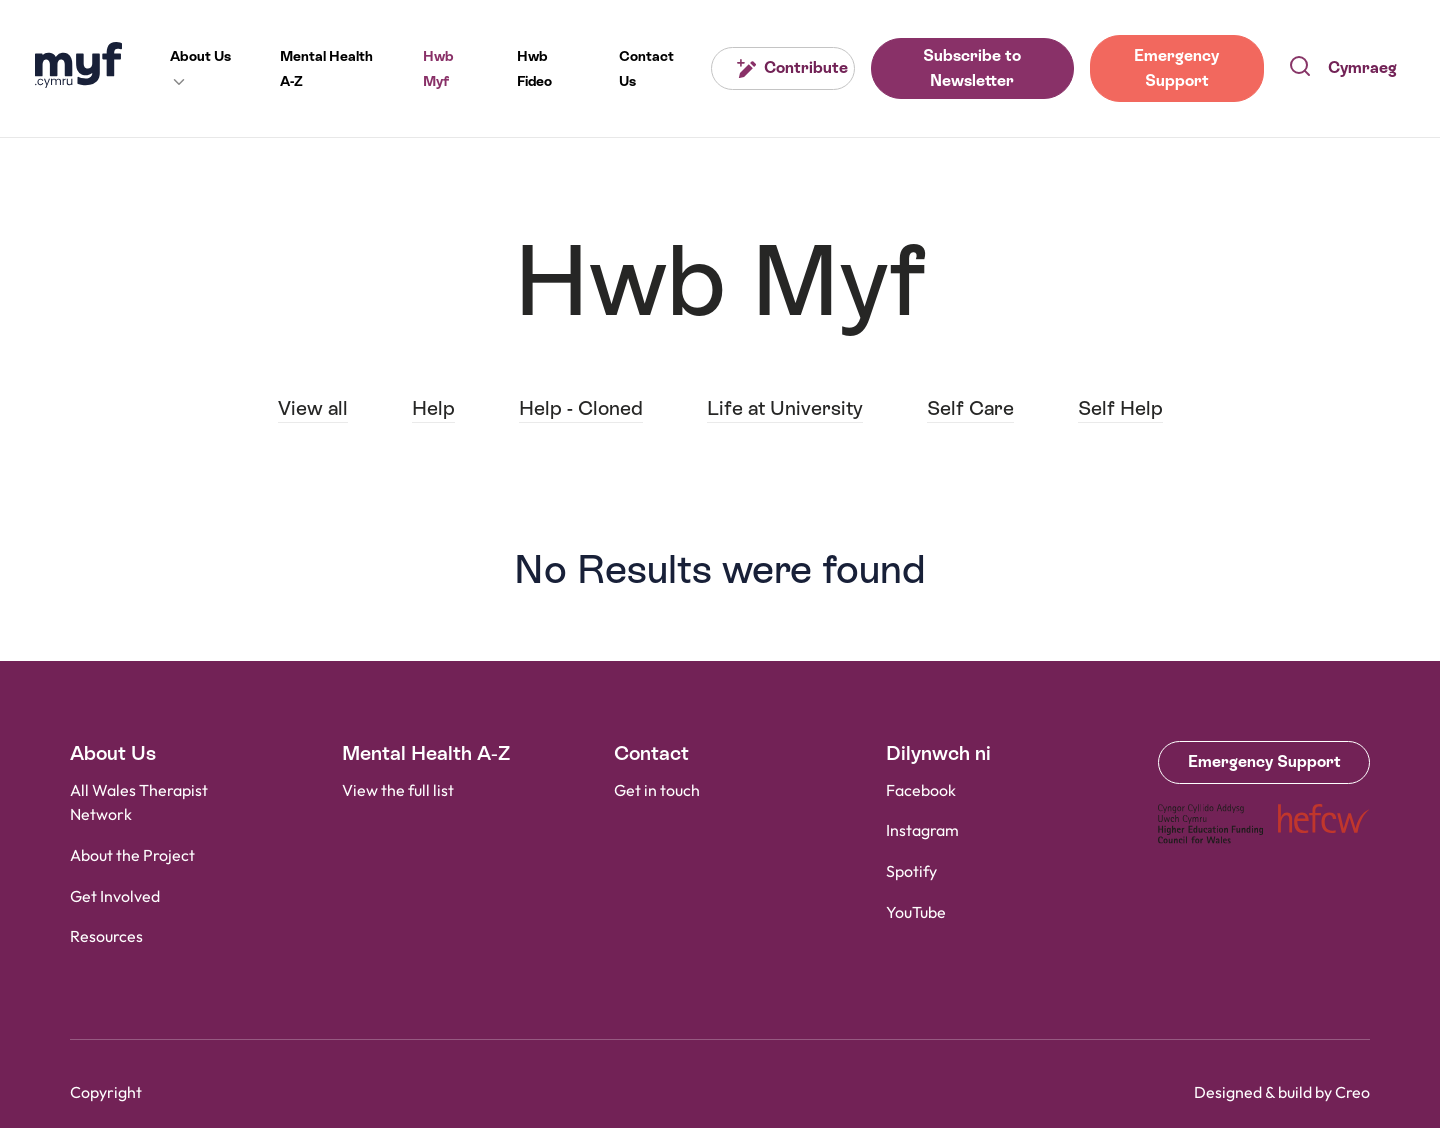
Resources (106, 937)
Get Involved (115, 897)
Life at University (785, 408)
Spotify (911, 872)
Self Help (1120, 408)
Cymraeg (1362, 67)
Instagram (922, 831)
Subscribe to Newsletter (972, 68)
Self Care (970, 408)
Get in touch (657, 791)
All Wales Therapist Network (139, 804)
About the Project (132, 856)
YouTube (916, 913)
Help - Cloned (581, 408)
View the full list (398, 791)
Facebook (921, 791)
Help (433, 408)
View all (313, 408)
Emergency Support (1176, 68)
